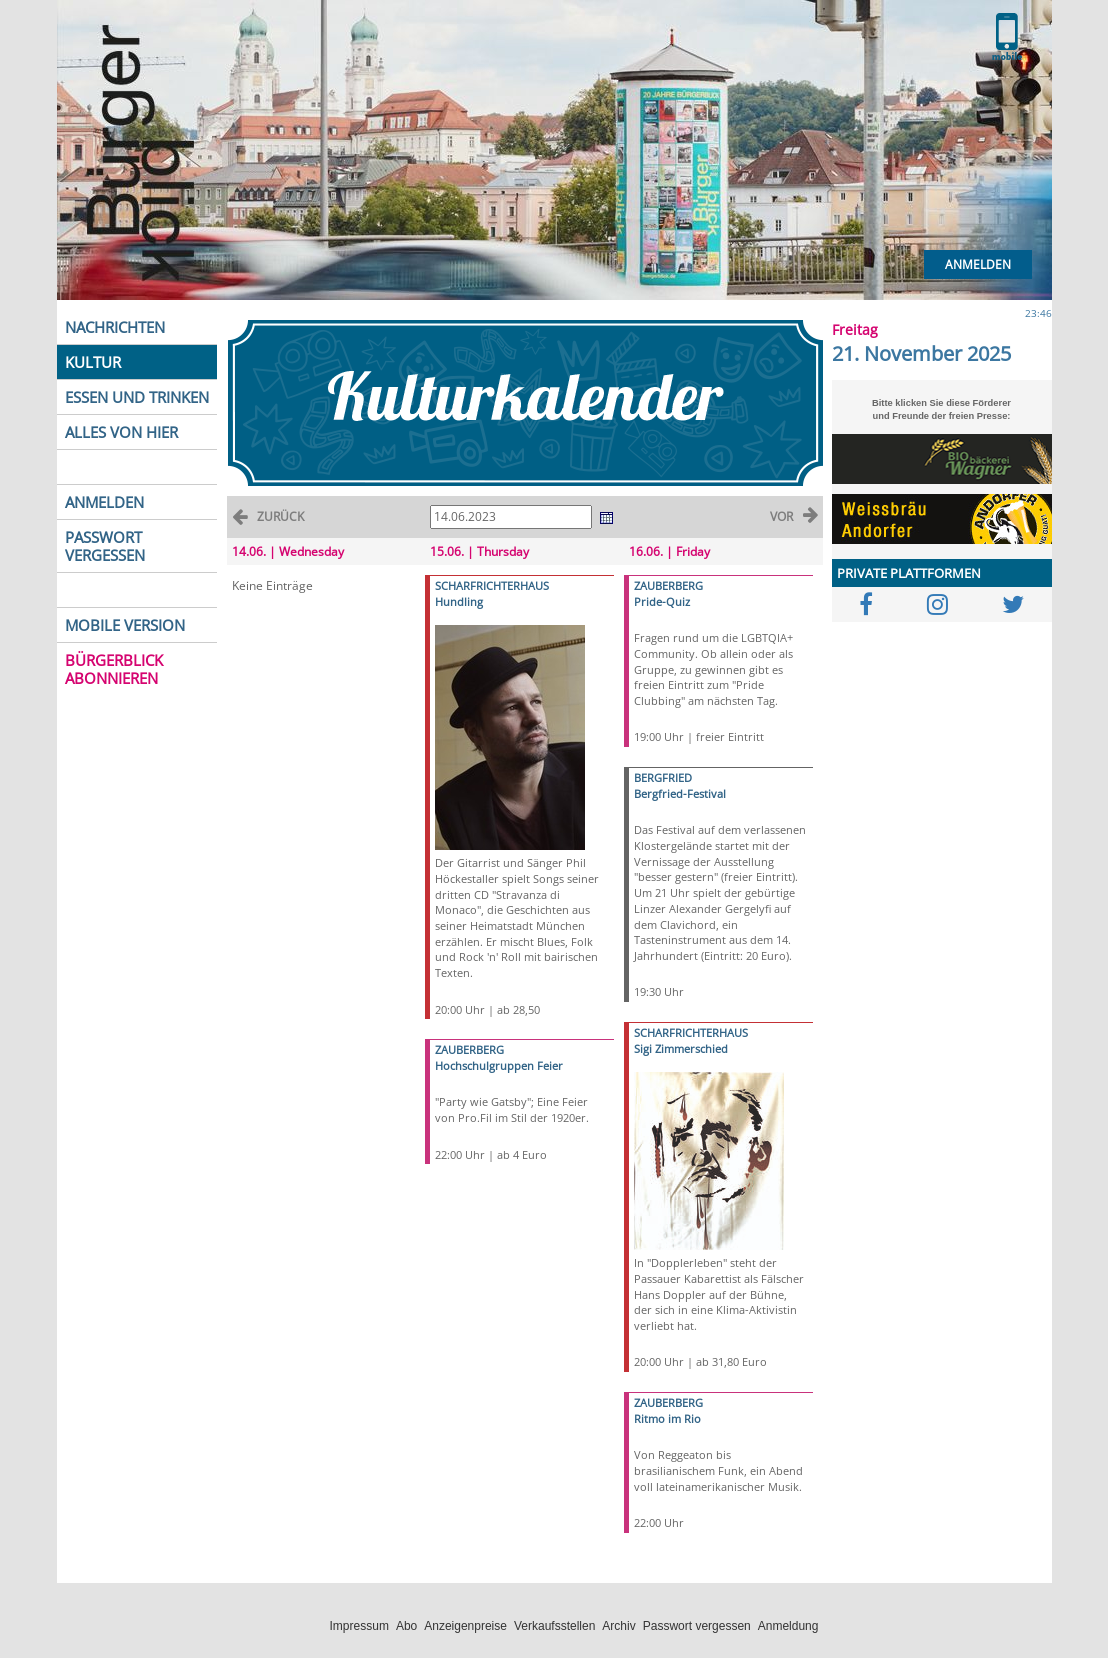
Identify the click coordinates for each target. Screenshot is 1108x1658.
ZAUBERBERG (469, 1049)
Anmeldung (788, 1626)
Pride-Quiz (662, 601)
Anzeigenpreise (465, 1626)
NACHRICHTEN (115, 327)
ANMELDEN (104, 502)
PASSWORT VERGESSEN (105, 546)
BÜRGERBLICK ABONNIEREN (114, 669)
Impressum (359, 1626)
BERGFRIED (663, 777)
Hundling (459, 601)
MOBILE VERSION (125, 625)
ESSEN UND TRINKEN (137, 397)
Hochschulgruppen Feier (499, 1065)
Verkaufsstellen (554, 1626)
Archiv (618, 1626)
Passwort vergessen (697, 1626)
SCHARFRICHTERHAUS (492, 585)
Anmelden (978, 264)
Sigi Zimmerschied (681, 1048)
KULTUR (93, 362)
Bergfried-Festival (680, 793)
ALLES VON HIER (121, 432)
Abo (406, 1626)
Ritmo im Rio (667, 1418)
